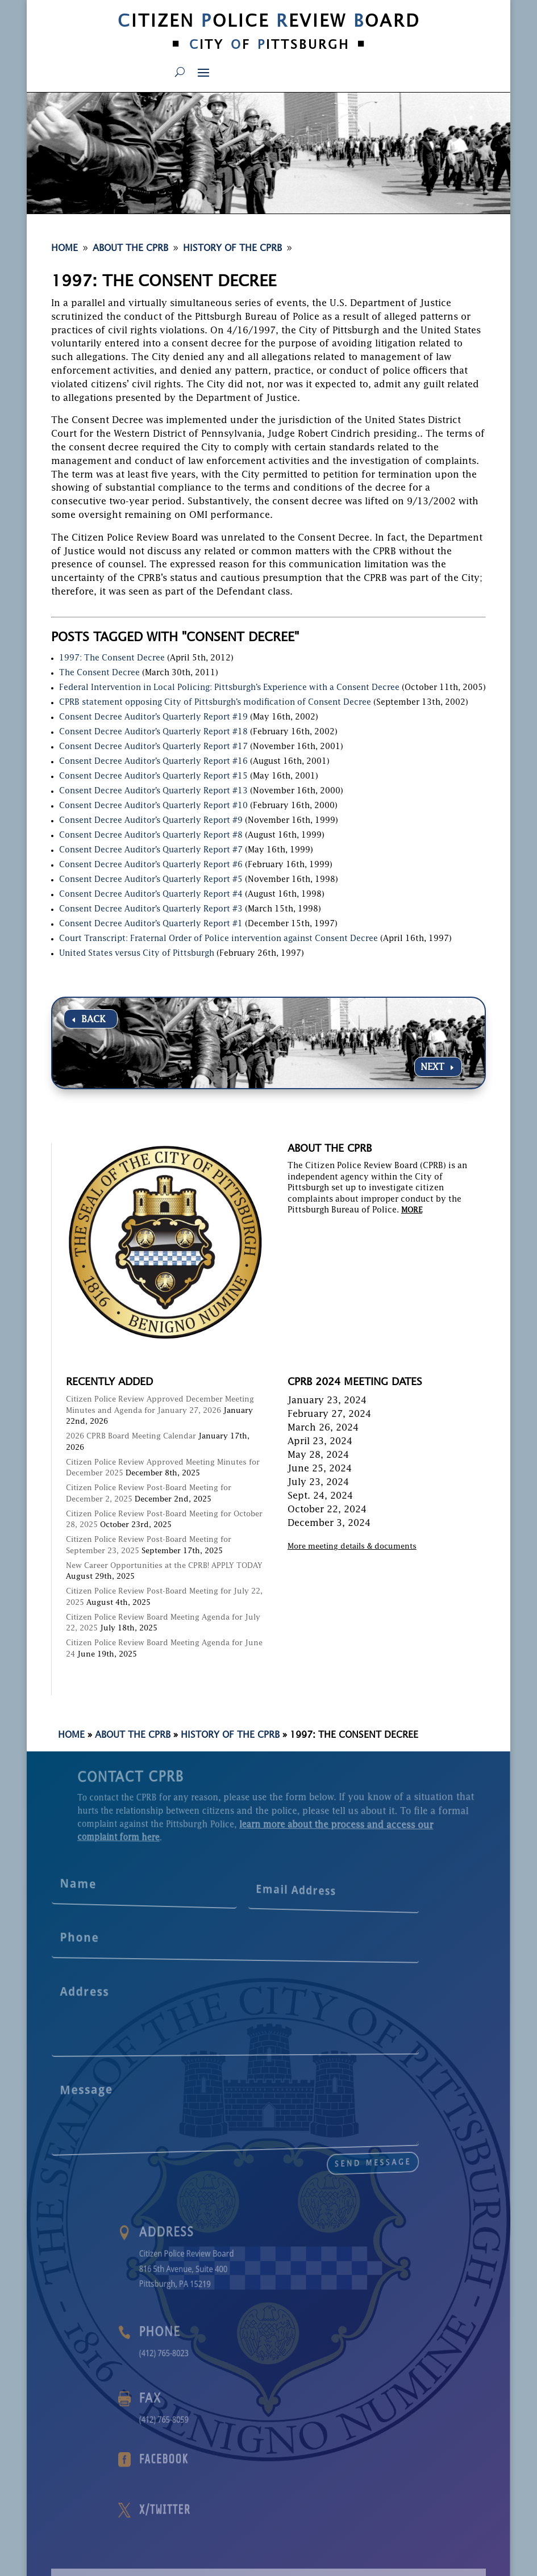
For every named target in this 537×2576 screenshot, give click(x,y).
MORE (411, 1210)
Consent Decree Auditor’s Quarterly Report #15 (153, 776)
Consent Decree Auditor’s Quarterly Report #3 (151, 909)
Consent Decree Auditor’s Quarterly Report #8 (151, 835)
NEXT (432, 1067)
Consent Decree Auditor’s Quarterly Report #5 (151, 880)
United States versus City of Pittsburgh (136, 953)
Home (71, 1735)
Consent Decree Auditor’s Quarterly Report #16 (153, 762)
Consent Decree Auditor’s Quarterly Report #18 (153, 732)
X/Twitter (254, 2510)
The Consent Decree (99, 673)
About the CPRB (132, 1735)
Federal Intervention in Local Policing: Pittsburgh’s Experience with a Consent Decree (229, 688)
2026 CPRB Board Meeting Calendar (131, 1436)
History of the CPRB (230, 1735)
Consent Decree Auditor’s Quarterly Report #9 (151, 821)
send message (283, 2147)
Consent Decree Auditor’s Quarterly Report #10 (153, 806)
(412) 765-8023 (253, 2352)
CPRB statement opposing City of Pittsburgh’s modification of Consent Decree (215, 702)
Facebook (253, 2459)
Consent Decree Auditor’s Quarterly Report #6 (151, 865)
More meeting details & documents (352, 1546)
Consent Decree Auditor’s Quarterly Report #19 (153, 717)
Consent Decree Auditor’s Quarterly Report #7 (151, 850)
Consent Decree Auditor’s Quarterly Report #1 (151, 924)
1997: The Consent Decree (112, 658)
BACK (93, 1019)
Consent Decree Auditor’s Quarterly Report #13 (153, 791)
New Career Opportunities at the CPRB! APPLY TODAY (164, 1566)
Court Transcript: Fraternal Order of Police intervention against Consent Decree (218, 939)
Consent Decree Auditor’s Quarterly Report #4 (151, 894)
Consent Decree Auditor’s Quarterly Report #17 (153, 747)
